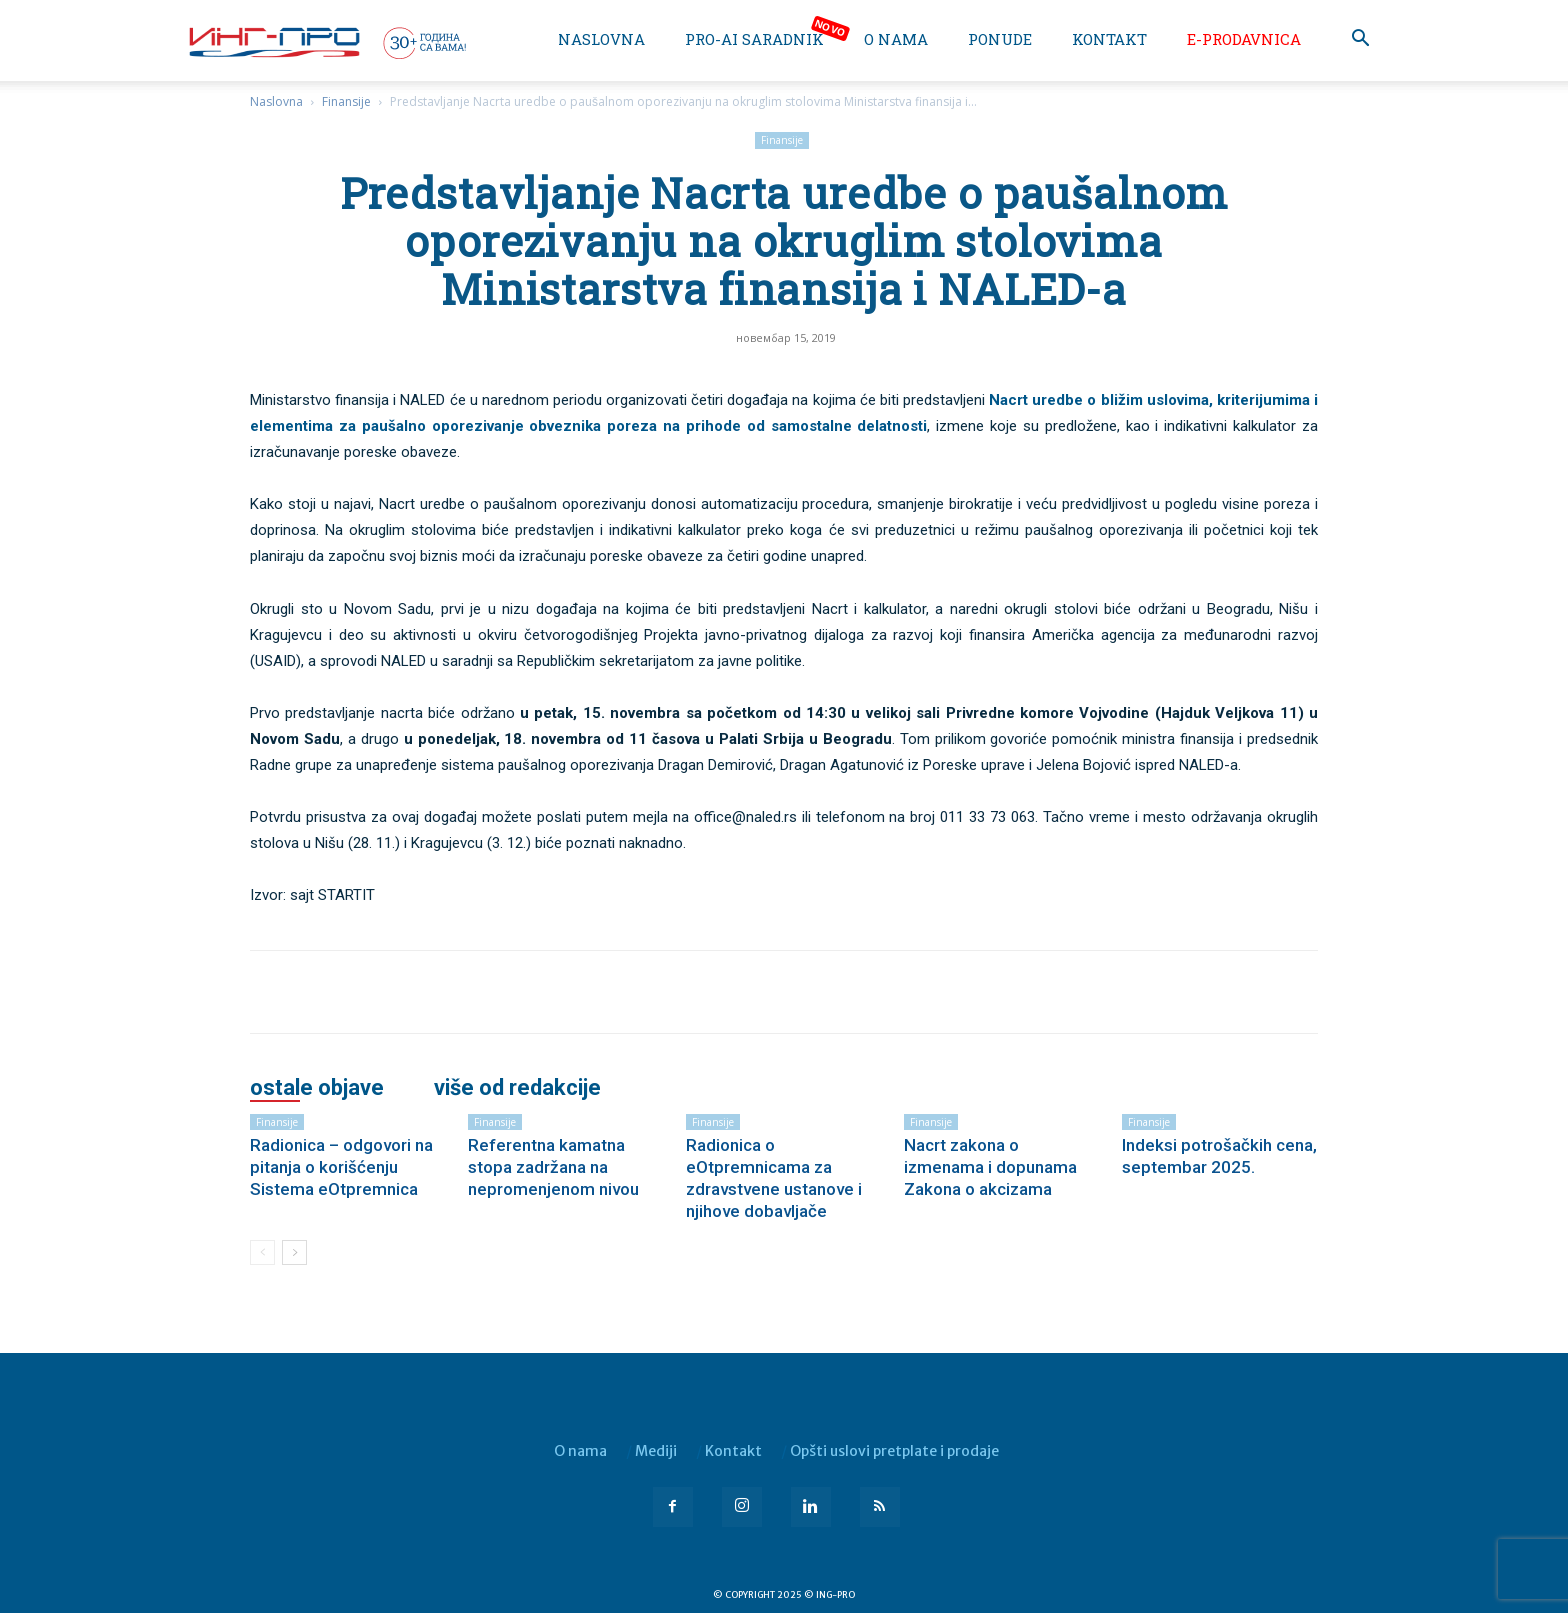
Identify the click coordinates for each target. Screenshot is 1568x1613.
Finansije (346, 101)
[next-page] (294, 1252)
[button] (1360, 40)
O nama (896, 39)
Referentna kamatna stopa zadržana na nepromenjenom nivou (553, 1167)
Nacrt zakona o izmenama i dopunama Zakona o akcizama (990, 1167)
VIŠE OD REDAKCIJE (517, 1088)
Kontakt (1109, 39)
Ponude (1000, 39)
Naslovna (601, 39)
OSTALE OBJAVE (317, 1088)
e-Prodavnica (1244, 39)
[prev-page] (262, 1252)
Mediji (656, 1451)
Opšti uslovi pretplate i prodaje (894, 1451)
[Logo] (326, 42)
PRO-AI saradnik (754, 39)
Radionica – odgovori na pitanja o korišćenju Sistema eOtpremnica (341, 1167)
